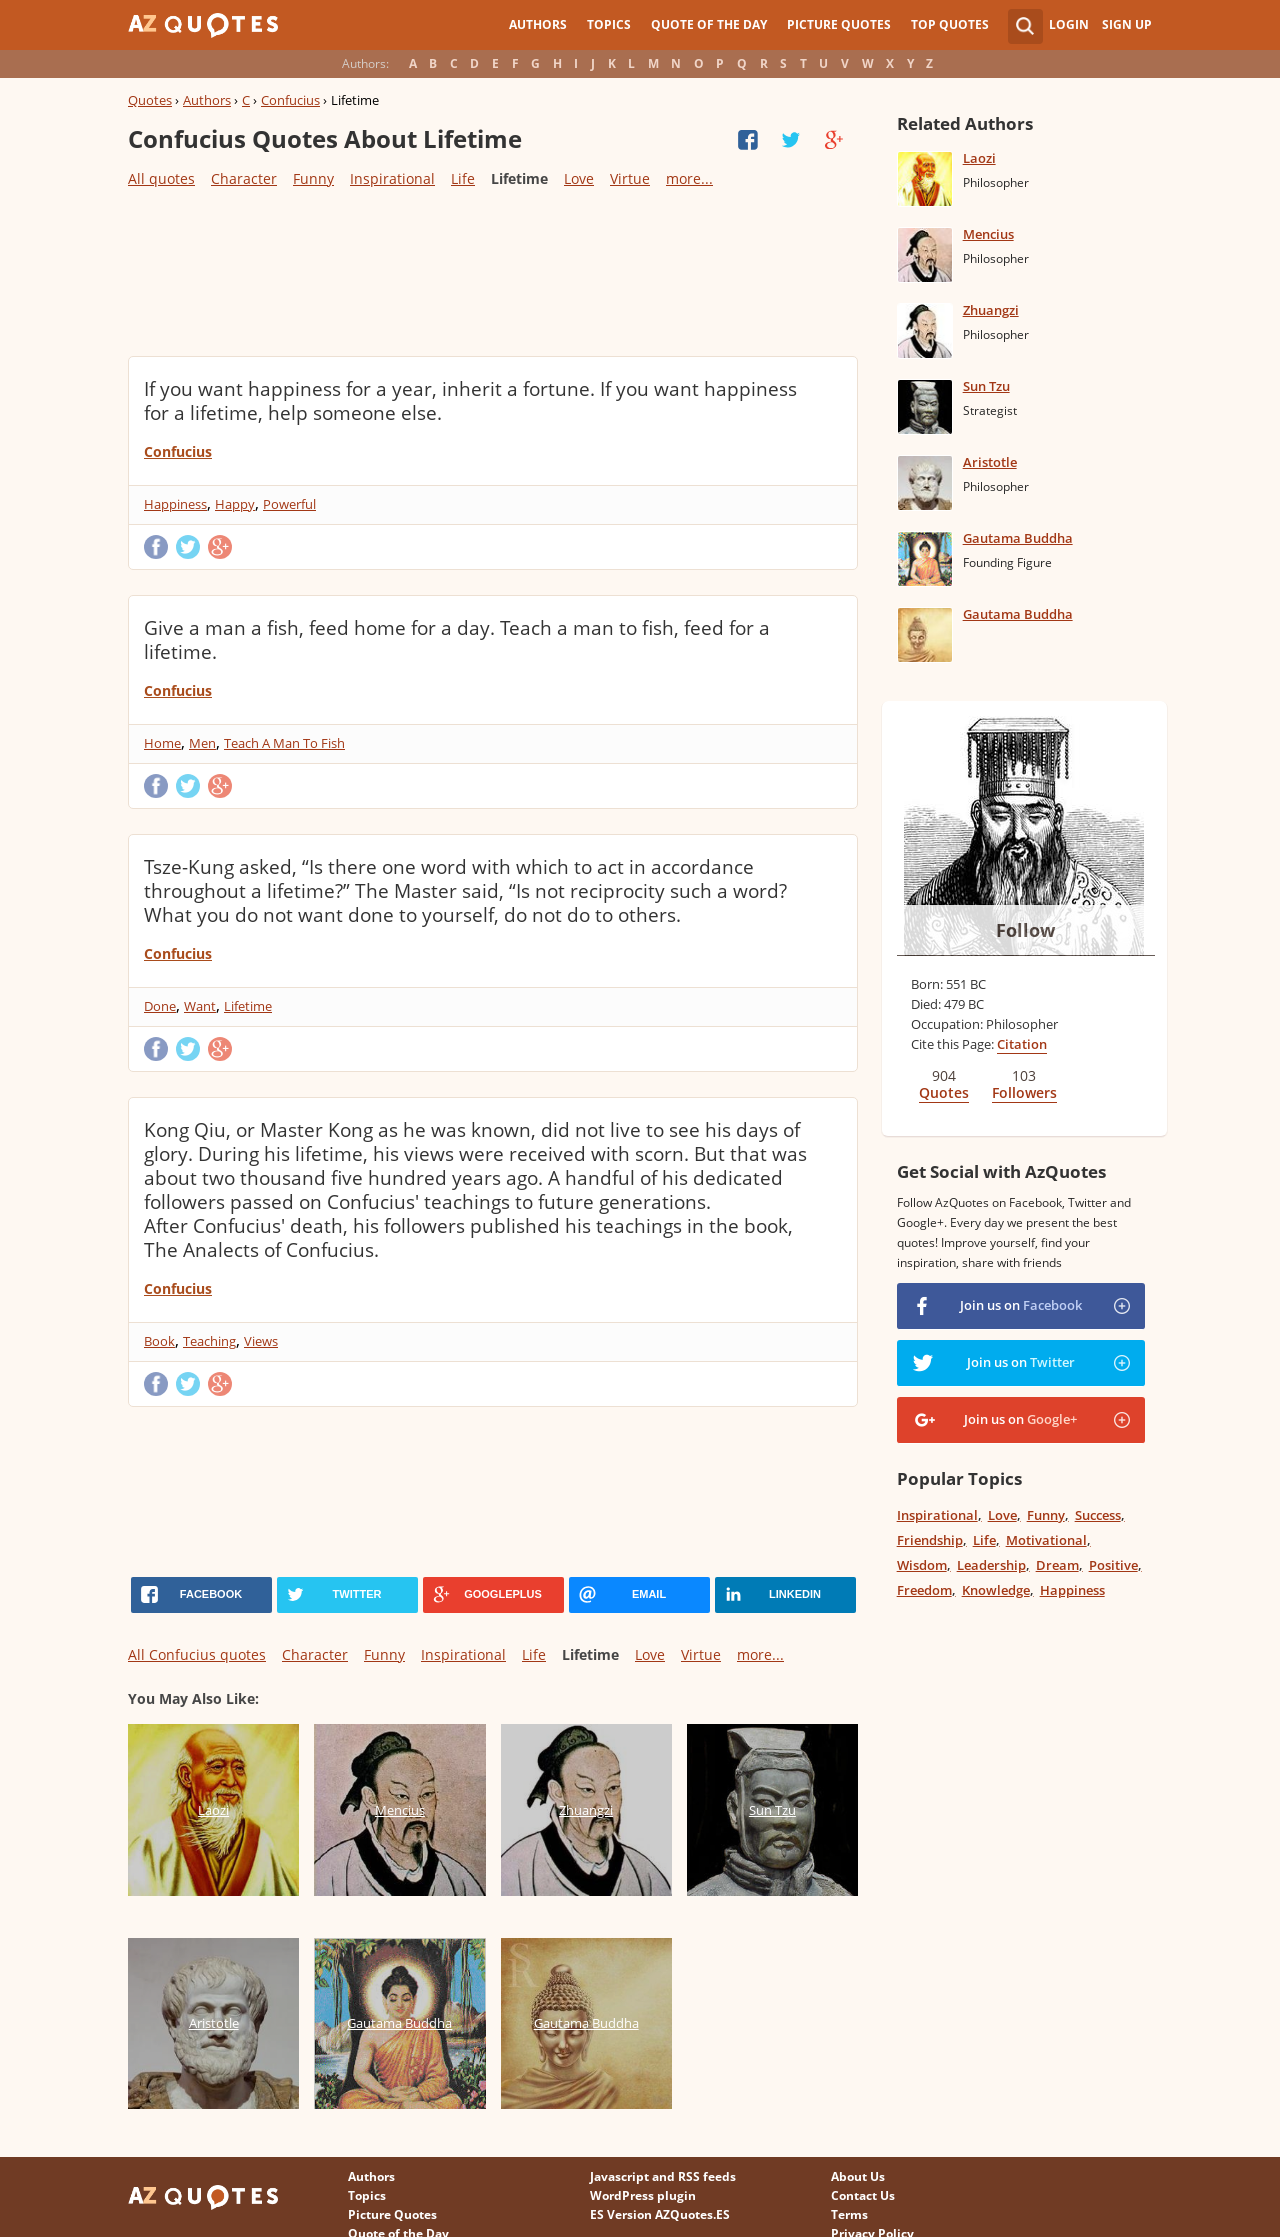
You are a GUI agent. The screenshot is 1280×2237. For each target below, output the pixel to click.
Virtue (630, 178)
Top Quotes (950, 24)
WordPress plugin (643, 2195)
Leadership (991, 1565)
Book (159, 1341)
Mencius (988, 234)
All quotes (161, 178)
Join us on (1021, 1305)
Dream (1057, 1565)
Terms (849, 2214)
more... (689, 178)
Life (463, 178)
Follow (1025, 930)
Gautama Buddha (1018, 538)
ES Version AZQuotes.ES (660, 2214)
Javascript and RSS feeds (663, 2176)
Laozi (979, 158)
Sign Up (1127, 24)
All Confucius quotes (197, 1654)
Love (579, 178)
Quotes (150, 100)
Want (200, 1006)
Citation (1022, 1044)
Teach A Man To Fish (284, 743)
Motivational (1046, 1540)
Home (162, 743)
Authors (538, 24)
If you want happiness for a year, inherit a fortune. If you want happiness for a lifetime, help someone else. (470, 401)
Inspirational (392, 178)
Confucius (290, 100)
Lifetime (248, 1006)
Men (202, 743)
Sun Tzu (986, 386)
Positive (1113, 1565)
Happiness (175, 504)
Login (1069, 24)
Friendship (930, 1540)
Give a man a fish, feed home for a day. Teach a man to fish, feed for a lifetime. (457, 640)
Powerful (289, 504)
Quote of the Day (709, 24)
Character (244, 178)
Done (160, 1006)
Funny (313, 178)
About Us (858, 2176)
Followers (1024, 1092)
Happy (235, 504)
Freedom (924, 1590)
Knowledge (996, 1590)
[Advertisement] (492, 271)
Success (1098, 1515)
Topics (609, 24)
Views (261, 1341)
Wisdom (922, 1565)
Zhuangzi (991, 310)
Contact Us (863, 2195)
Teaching (209, 1341)
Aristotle (990, 462)
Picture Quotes (839, 24)
